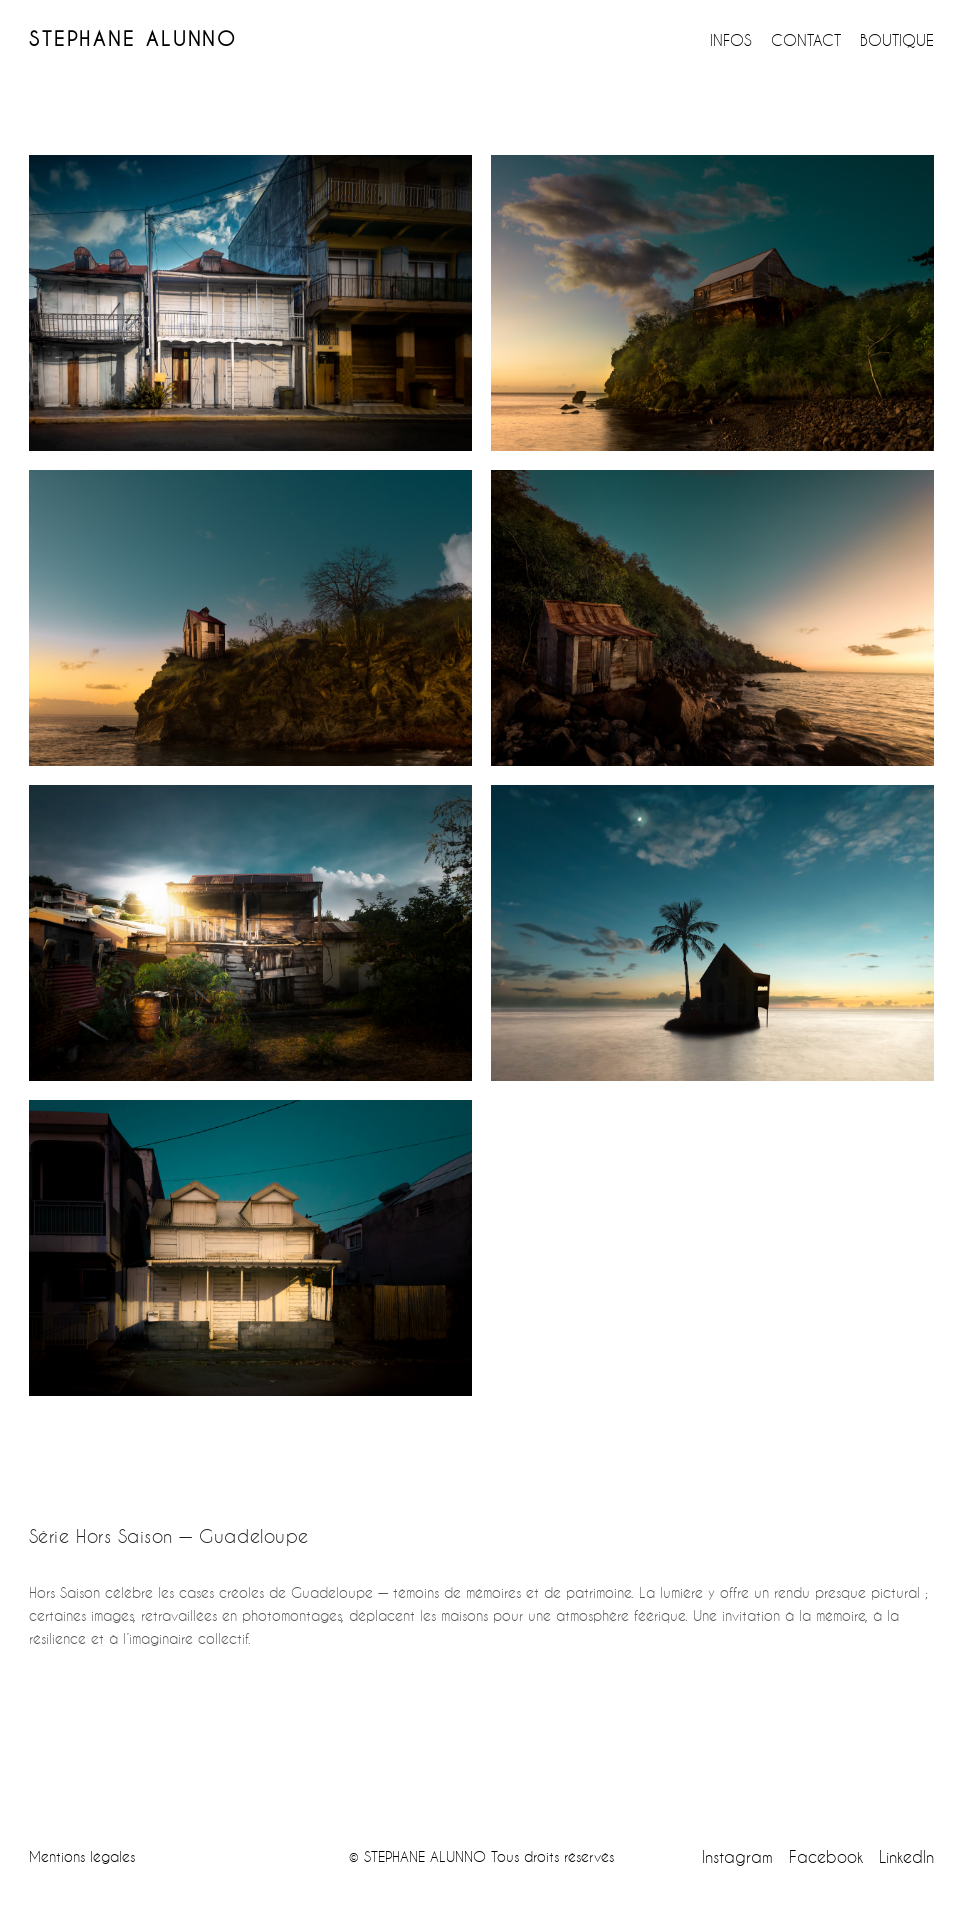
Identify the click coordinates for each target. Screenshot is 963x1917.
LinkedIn (906, 1856)
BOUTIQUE (897, 40)
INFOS (731, 40)
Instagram (737, 1856)
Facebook (826, 1856)
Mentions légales (82, 1856)
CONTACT (806, 40)
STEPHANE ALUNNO (133, 38)
